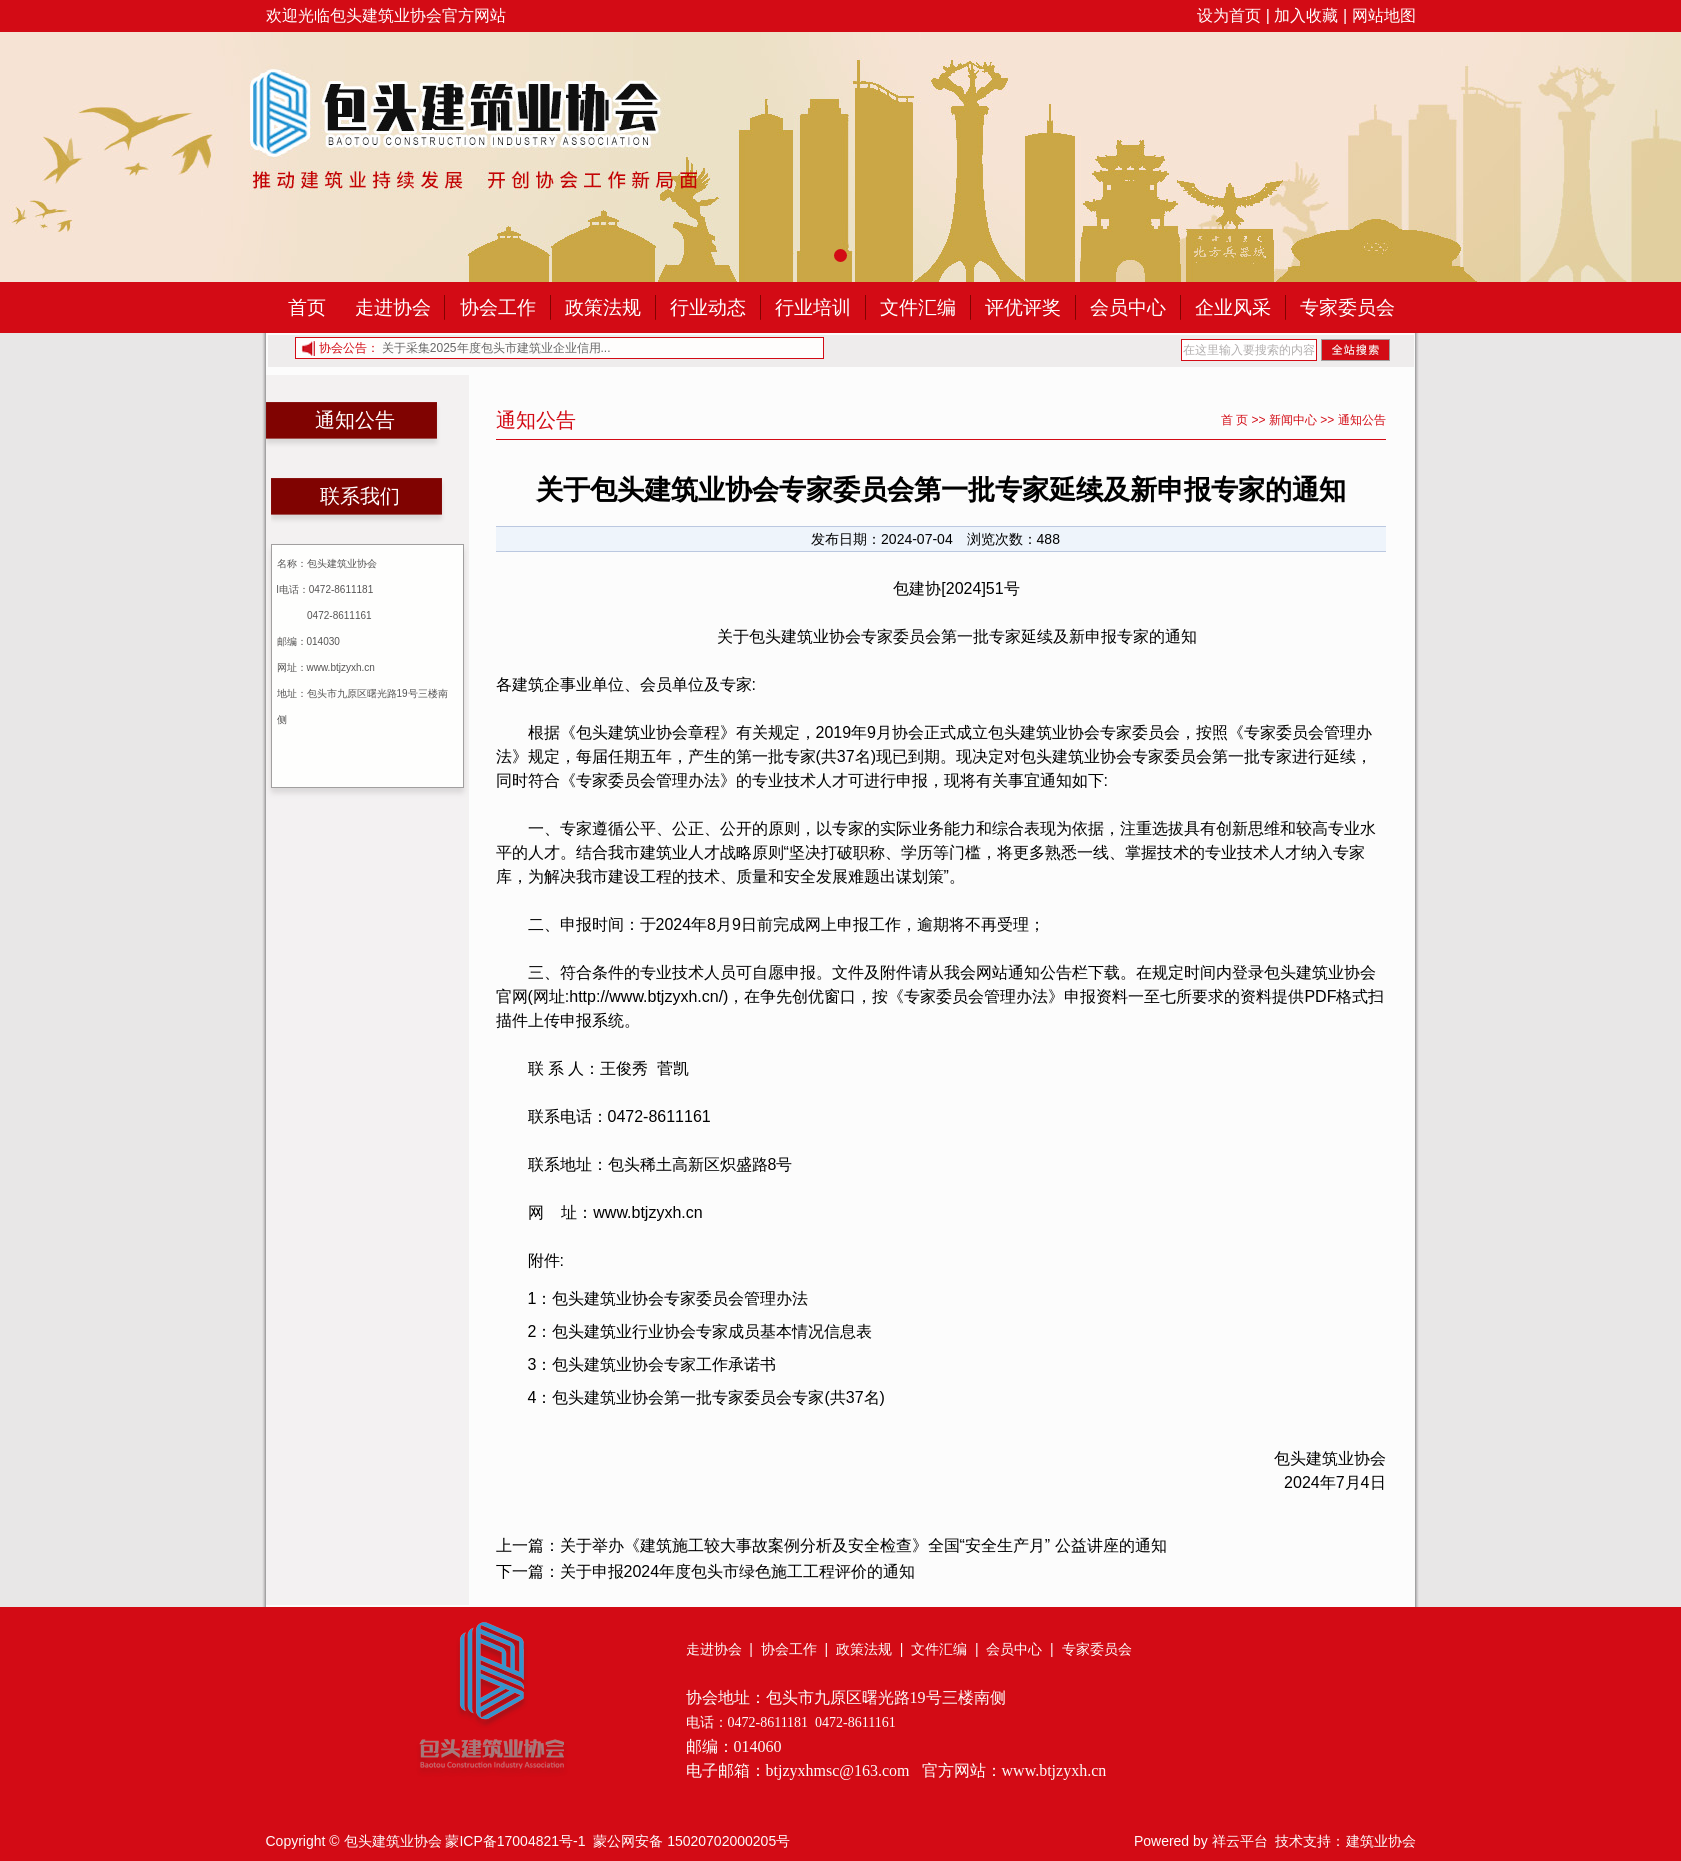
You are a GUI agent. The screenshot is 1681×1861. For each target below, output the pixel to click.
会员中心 (1128, 307)
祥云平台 (1240, 1841)
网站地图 (1384, 15)
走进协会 (393, 307)
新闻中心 (1293, 420)
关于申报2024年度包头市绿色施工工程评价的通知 (738, 1571)
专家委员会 (1347, 307)
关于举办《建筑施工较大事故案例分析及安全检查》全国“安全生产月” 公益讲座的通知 (863, 1545)
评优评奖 (1023, 307)
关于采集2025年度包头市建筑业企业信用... (496, 348)
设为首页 (1229, 15)
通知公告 (1362, 420)
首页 (307, 307)
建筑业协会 (1381, 1841)
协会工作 (498, 307)
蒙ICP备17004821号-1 (515, 1841)
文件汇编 (918, 307)
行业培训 (813, 307)
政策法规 (603, 307)
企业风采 (1233, 307)
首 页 (1234, 420)
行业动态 (708, 307)
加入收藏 (1306, 15)
